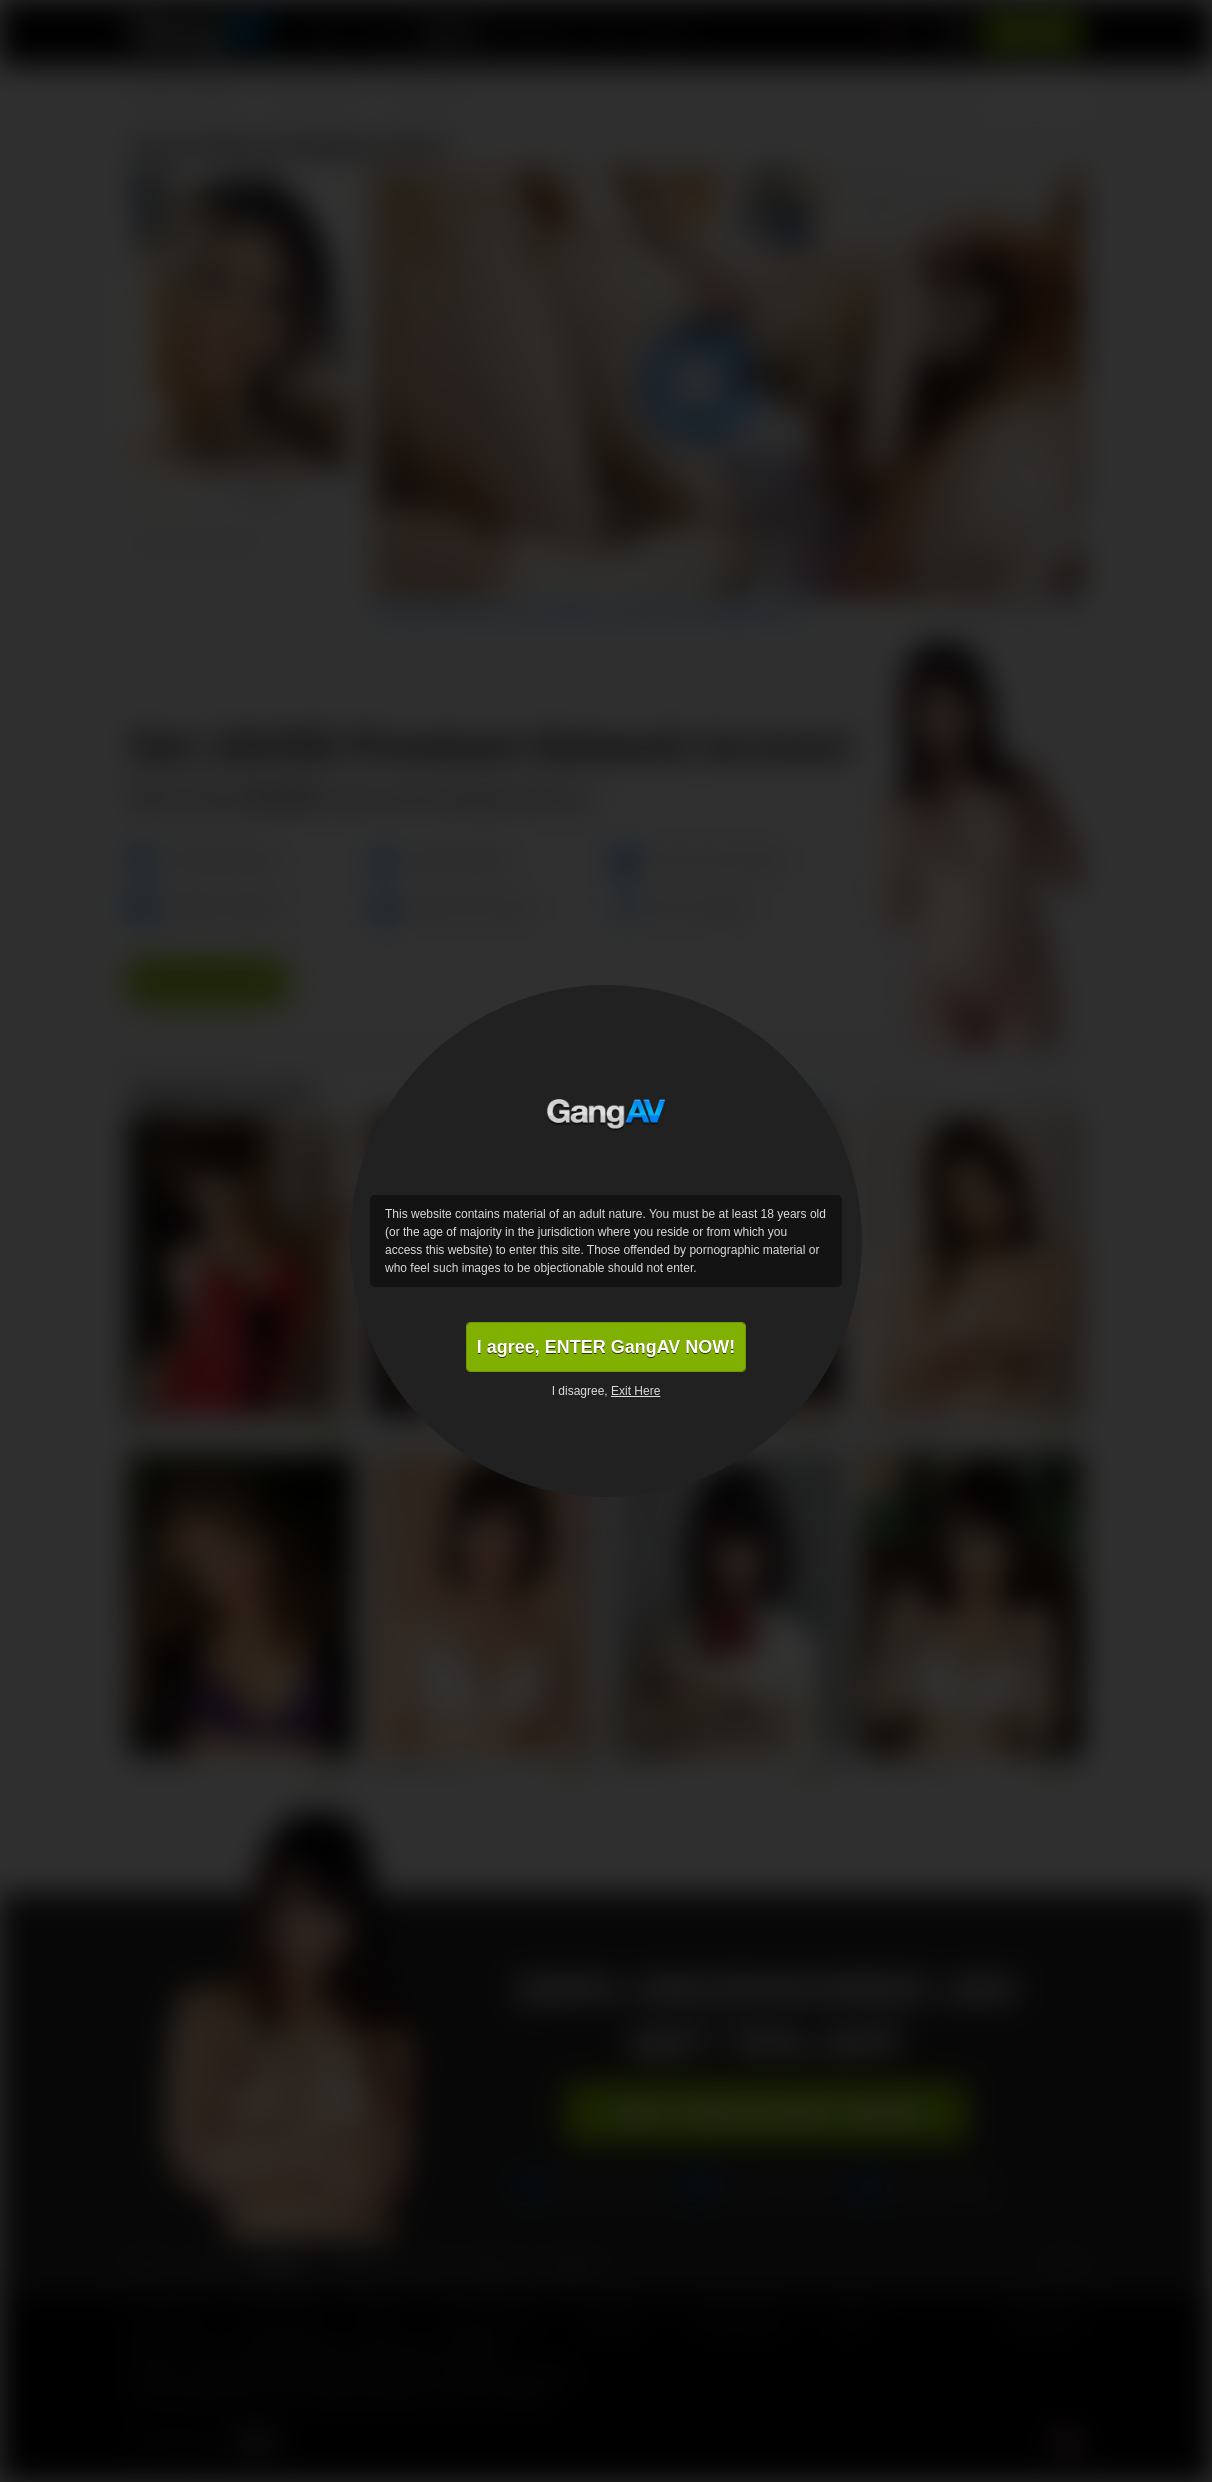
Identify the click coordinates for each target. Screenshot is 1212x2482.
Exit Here (635, 1391)
